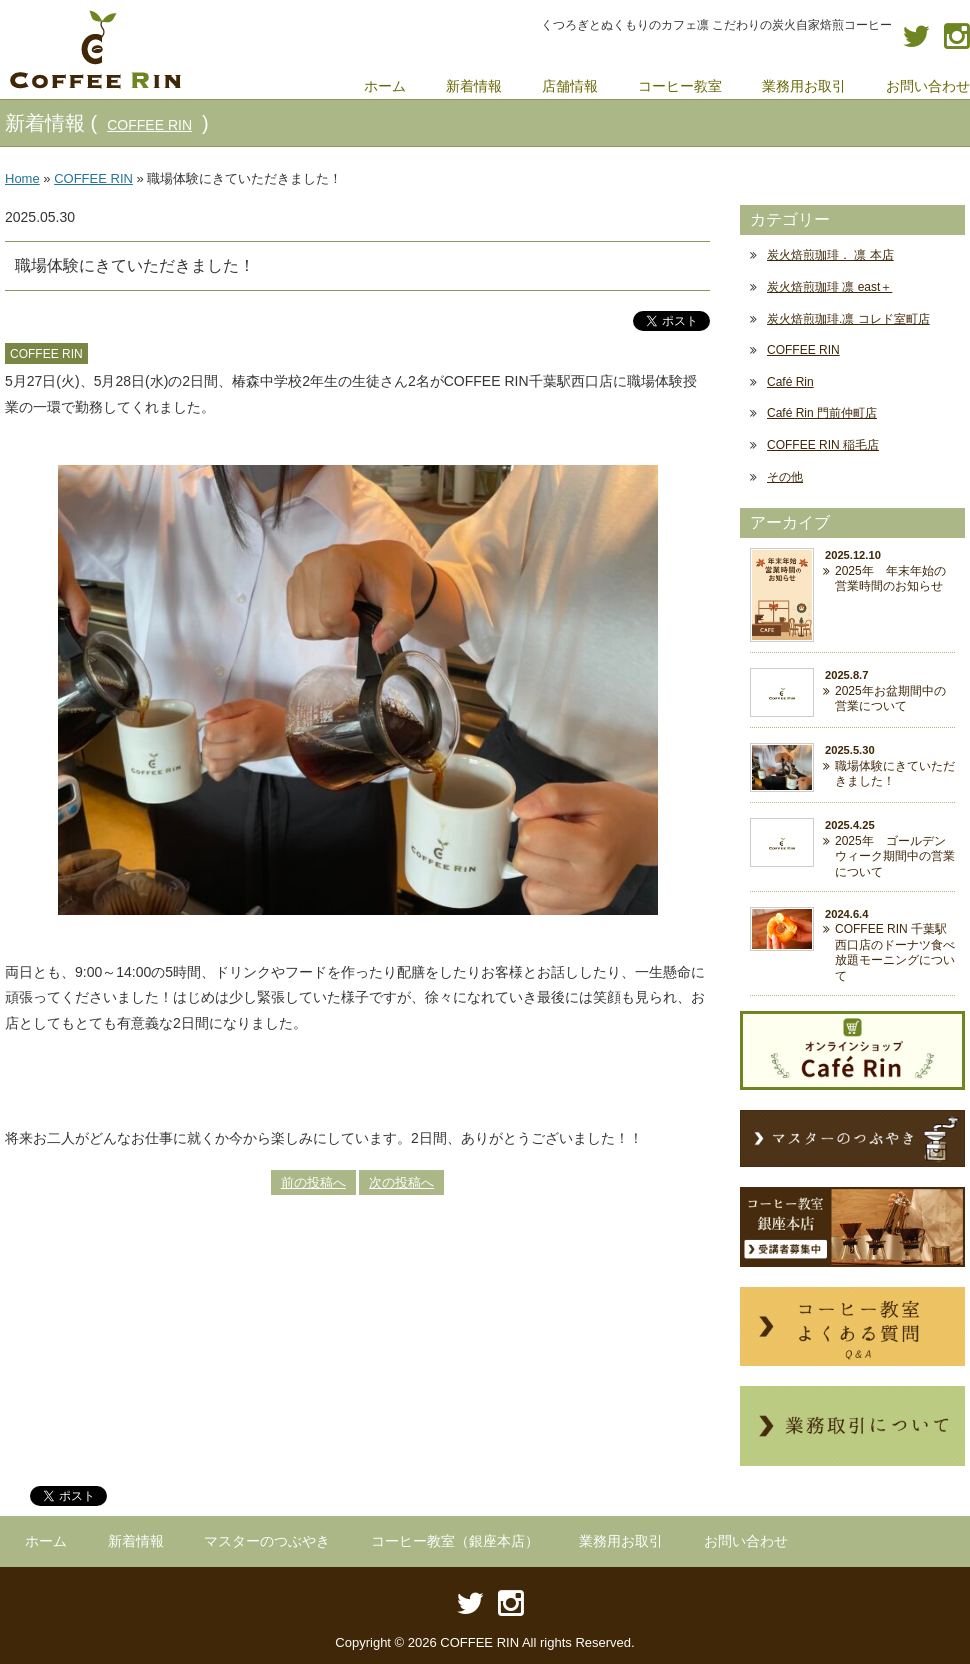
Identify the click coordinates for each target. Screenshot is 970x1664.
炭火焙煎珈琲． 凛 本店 (830, 255)
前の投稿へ (313, 1182)
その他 (785, 477)
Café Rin (790, 382)
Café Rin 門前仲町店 (822, 413)
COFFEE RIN (149, 125)
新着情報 (136, 1541)
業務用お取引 (621, 1541)
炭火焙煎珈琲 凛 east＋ (829, 287)
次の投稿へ (401, 1182)
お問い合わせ (746, 1541)
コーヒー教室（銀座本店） (455, 1541)
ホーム (46, 1541)
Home (22, 178)
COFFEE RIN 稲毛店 (823, 445)
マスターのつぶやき (267, 1541)
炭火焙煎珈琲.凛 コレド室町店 (848, 319)
